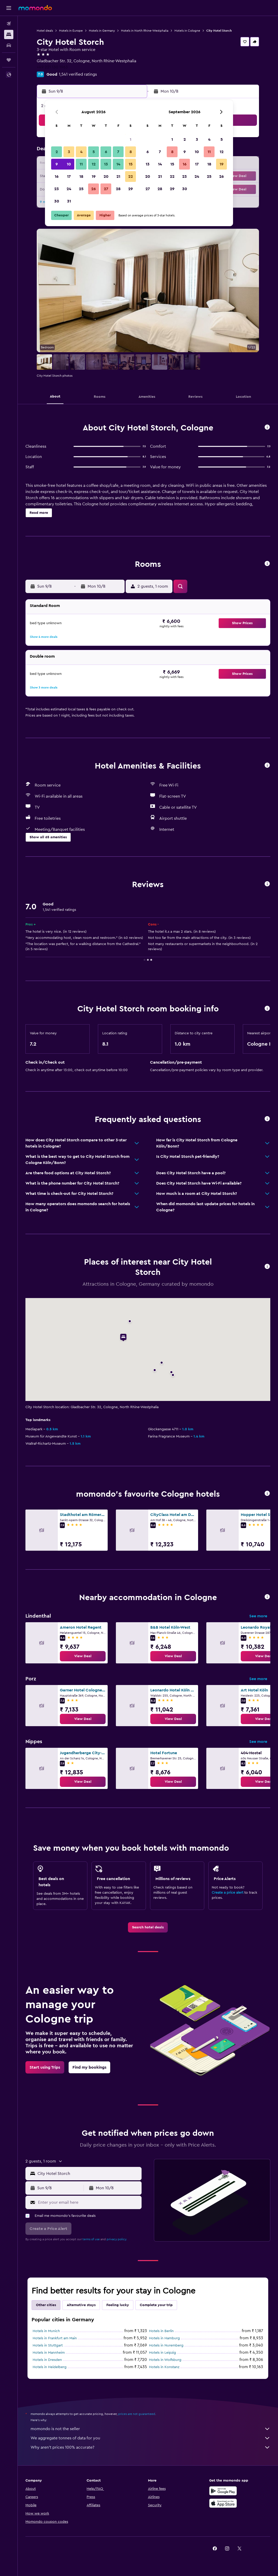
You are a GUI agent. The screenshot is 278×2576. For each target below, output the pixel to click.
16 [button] (57, 176)
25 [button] (81, 189)
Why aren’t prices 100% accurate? (150, 2447)
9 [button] (56, 164)
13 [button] (106, 164)
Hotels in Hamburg (164, 2338)
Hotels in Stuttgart (48, 2345)
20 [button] (106, 176)
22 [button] (130, 176)
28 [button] (118, 189)
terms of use (91, 2239)
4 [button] (81, 152)
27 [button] (106, 189)
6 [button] (106, 152)
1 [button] (130, 139)
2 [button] (56, 152)
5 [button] (93, 152)
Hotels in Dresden (47, 2360)
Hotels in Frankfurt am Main (55, 2338)
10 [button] (69, 164)
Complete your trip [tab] (156, 2305)
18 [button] (81, 176)
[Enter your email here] (88, 2202)
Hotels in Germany (102, 30)
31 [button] (69, 201)
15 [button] (131, 164)
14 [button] (118, 164)
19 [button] (94, 176)
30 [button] (56, 201)
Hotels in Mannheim (49, 2352)
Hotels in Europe (71, 30)
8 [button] (130, 152)
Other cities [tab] (46, 2305)
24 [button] (69, 189)
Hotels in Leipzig (162, 2352)
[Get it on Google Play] (223, 2490)
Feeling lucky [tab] (117, 2305)
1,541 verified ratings (78, 74)
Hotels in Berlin (161, 2331)
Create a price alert (227, 1892)
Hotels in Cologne (187, 30)
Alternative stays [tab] (81, 2305)
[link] (83, 1656)
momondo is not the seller (150, 2429)
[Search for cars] (8, 45)
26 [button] (93, 189)
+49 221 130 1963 (52, 67)
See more (258, 1616)
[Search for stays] (8, 34)
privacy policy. (117, 2239)
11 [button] (81, 164)
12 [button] (94, 164)
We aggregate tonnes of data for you (150, 2438)
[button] (8, 8)
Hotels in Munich (46, 2331)
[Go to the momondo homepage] (35, 7)
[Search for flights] (8, 24)
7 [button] (118, 152)
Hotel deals (45, 30)
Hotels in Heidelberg (50, 2367)
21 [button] (118, 176)
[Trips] (8, 60)
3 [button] (69, 152)
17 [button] (69, 176)
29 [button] (130, 189)
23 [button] (56, 189)
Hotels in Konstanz (164, 2367)
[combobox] (88, 2173)
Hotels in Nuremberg (166, 2345)
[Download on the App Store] (223, 2503)
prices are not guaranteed (136, 2413)
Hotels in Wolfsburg (165, 2360)
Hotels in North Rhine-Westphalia (144, 30)
